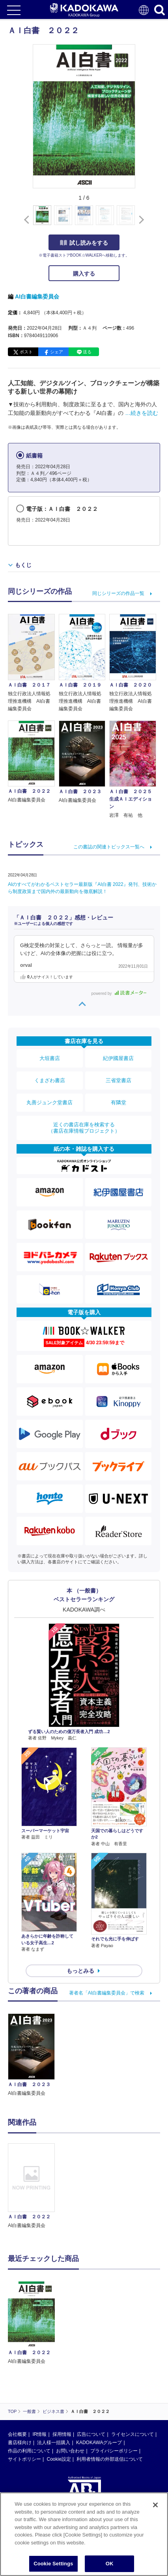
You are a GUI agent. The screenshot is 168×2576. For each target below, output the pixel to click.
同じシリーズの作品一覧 (118, 593)
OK (110, 2564)
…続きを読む (141, 413)
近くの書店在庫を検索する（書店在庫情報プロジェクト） (84, 1128)
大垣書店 (49, 1058)
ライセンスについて (132, 2434)
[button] (139, 219)
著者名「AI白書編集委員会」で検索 (106, 1993)
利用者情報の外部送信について (110, 2459)
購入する (84, 273)
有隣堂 (118, 1102)
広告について (91, 2434)
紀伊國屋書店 (118, 1058)
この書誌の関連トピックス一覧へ (108, 847)
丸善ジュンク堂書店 (49, 1102)
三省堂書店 (118, 1080)
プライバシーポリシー (114, 2451)
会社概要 (17, 2434)
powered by (118, 993)
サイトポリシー (24, 2459)
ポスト (26, 351)
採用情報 (61, 2434)
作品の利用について (29, 2451)
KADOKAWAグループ (99, 2442)
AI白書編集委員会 (37, 296)
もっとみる (80, 1971)
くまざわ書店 (49, 1080)
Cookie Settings (53, 2564)
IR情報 (39, 2434)
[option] (33, 2186)
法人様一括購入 (53, 2442)
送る (87, 351)
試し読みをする (84, 243)
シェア (56, 351)
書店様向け (20, 2442)
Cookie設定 (59, 2459)
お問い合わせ (70, 2451)
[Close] (155, 2505)
